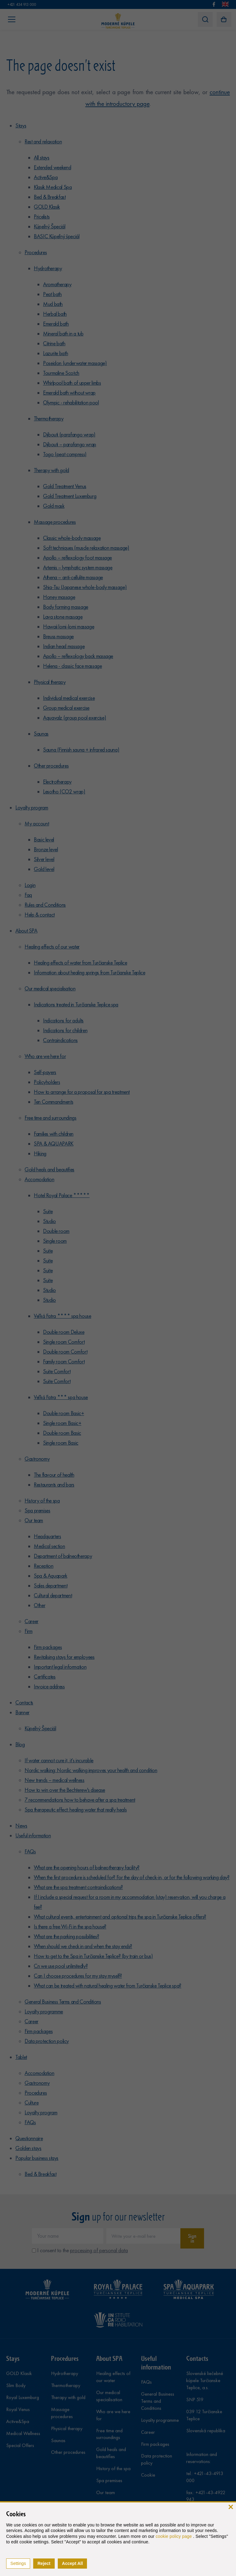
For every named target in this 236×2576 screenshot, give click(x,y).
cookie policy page (174, 2536)
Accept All (72, 2563)
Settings (18, 2563)
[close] (230, 2506)
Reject (43, 2563)
